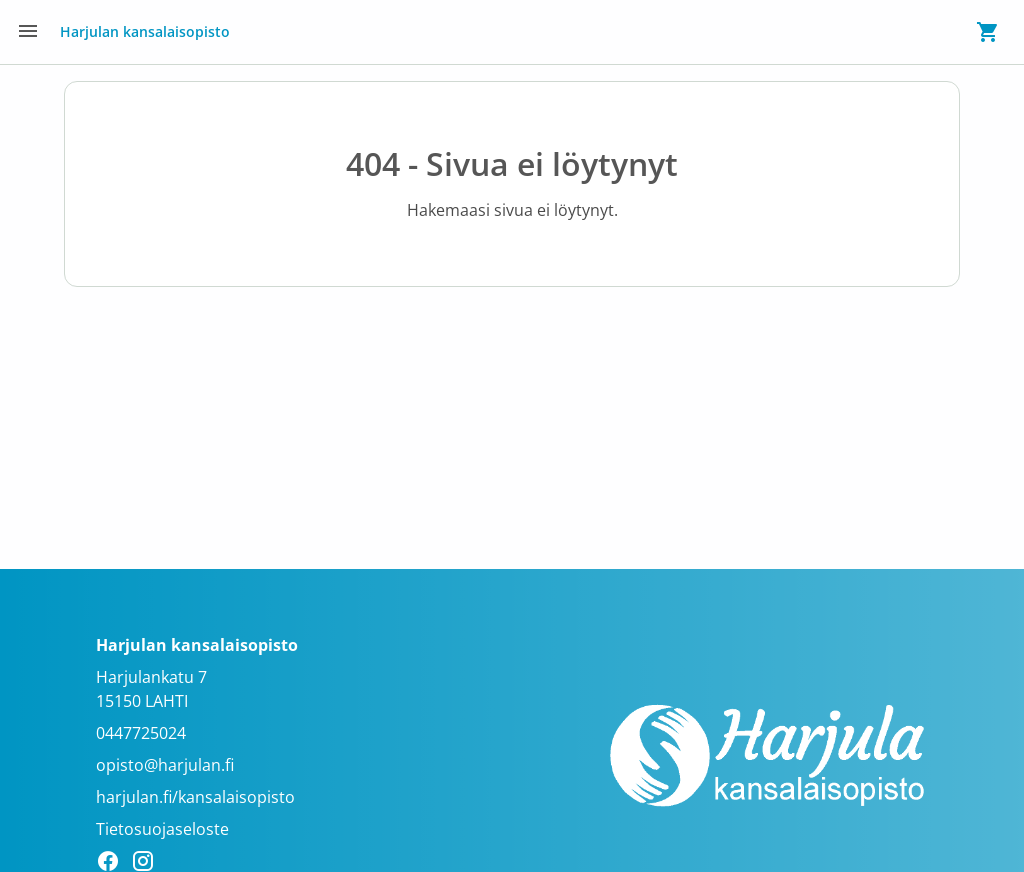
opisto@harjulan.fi (165, 765)
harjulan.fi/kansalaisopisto (195, 797)
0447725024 (141, 733)
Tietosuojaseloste (162, 829)
